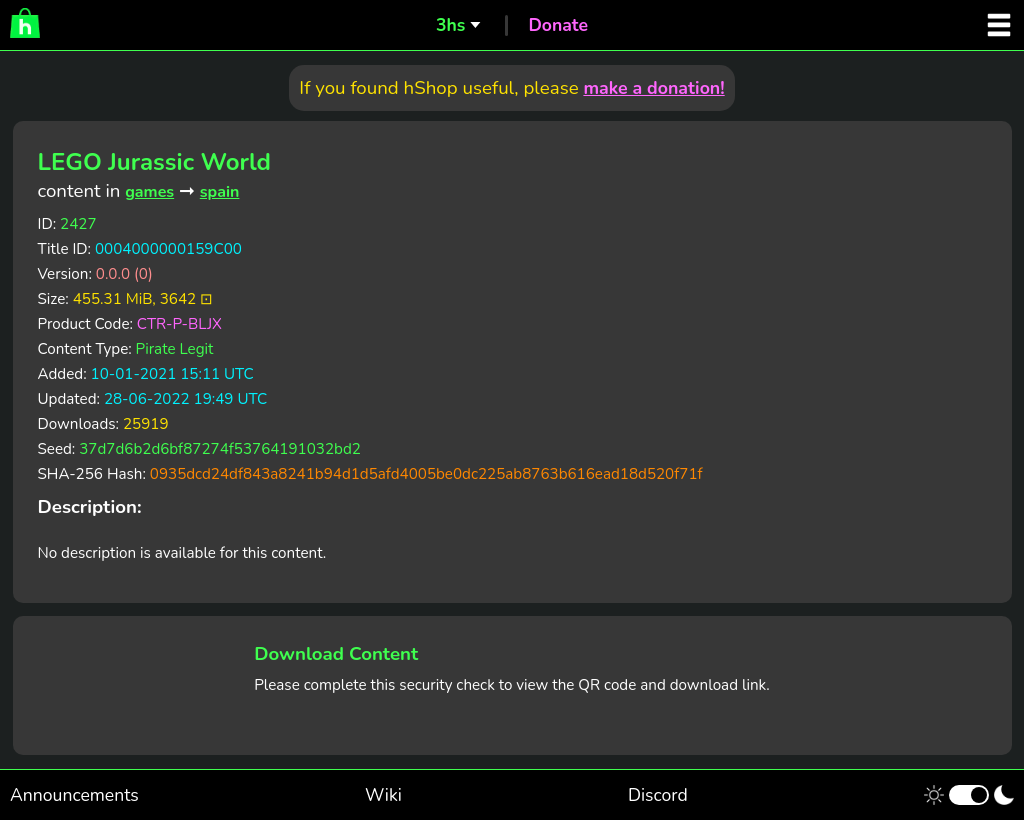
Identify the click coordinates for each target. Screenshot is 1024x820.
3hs (450, 25)
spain (220, 192)
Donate (558, 25)
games (149, 192)
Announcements (74, 795)
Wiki (383, 795)
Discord (658, 795)
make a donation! (653, 88)
